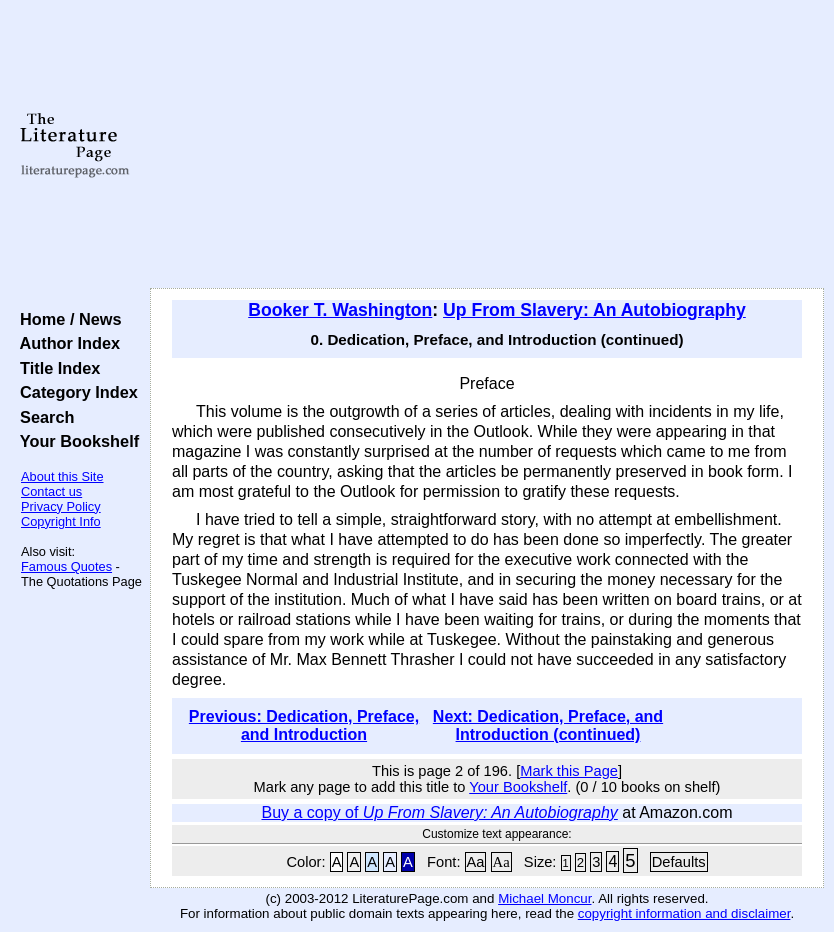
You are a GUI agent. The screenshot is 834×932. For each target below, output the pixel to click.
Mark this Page (569, 771)
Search (42, 417)
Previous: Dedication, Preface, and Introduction (304, 725)
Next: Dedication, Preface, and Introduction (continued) (548, 725)
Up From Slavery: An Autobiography (594, 310)
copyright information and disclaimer (684, 913)
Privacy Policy (61, 506)
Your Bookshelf (75, 441)
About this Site (62, 476)
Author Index (65, 343)
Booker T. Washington (340, 310)
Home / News (66, 319)
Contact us (51, 491)
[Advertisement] (487, 145)
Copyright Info (61, 521)
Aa (476, 862)
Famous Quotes (66, 566)
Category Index (74, 392)
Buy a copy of (439, 812)
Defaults (679, 862)
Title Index (55, 368)
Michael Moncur (544, 898)
